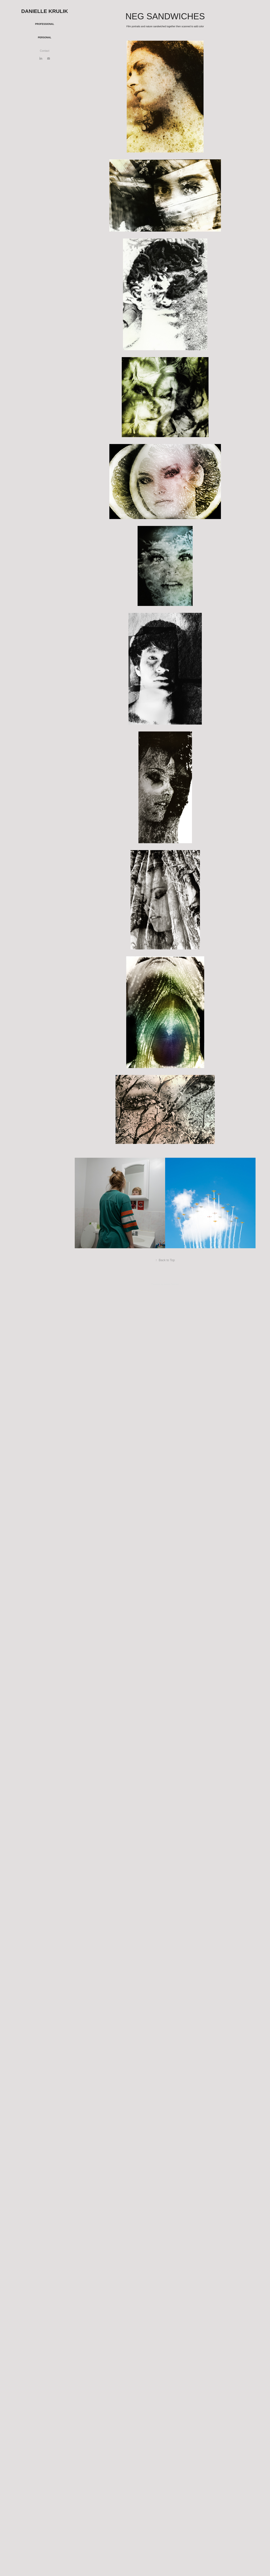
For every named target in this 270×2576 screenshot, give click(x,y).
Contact (44, 50)
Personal (44, 37)
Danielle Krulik (44, 11)
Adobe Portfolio (171, 1284)
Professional (44, 24)
